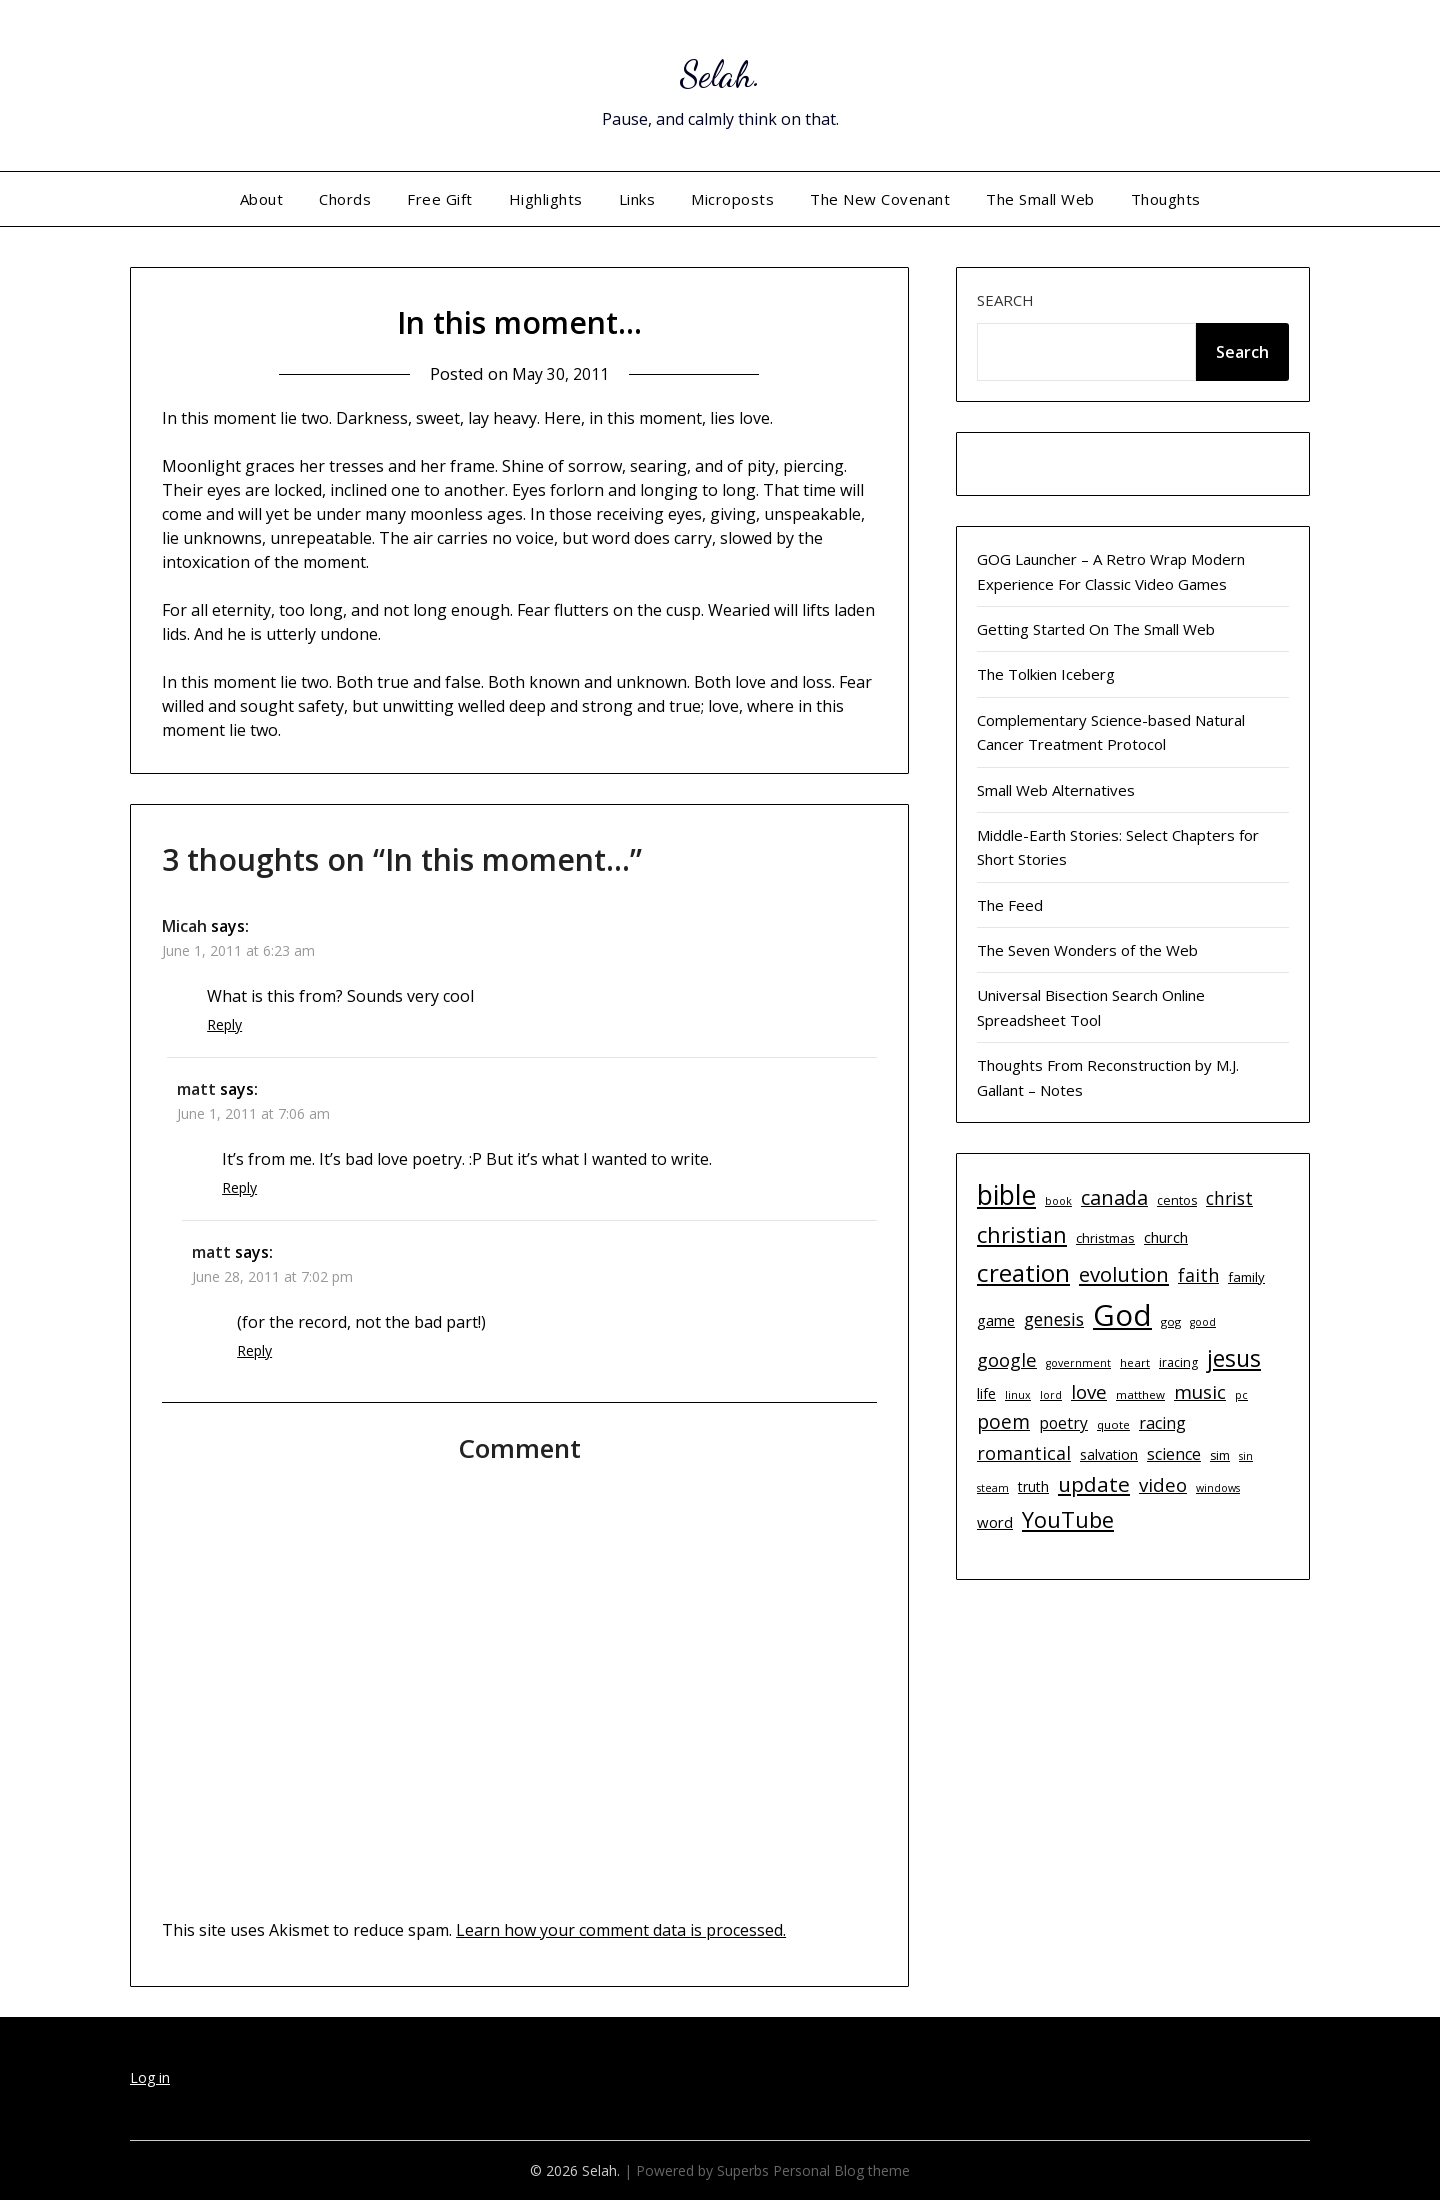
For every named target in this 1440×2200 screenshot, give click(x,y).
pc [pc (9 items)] (1241, 1395)
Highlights (546, 199)
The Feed (1010, 905)
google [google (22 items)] (1007, 1359)
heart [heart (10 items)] (1135, 1362)
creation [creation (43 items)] (1023, 1272)
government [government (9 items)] (1078, 1363)
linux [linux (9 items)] (1018, 1395)
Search (1005, 300)
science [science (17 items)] (1174, 1454)
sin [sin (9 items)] (1246, 1456)
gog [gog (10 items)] (1171, 1321)
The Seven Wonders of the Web (1087, 950)
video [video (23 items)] (1163, 1484)
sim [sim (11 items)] (1220, 1455)
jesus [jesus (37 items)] (1234, 1358)
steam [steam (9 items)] (993, 1488)
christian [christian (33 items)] (1022, 1234)
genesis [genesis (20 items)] (1054, 1319)
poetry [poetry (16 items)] (1063, 1423)
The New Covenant (880, 199)
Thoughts (1166, 199)
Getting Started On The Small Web (1096, 629)
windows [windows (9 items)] (1218, 1488)
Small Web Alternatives (1056, 790)
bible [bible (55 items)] (1006, 1195)
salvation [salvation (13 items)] (1109, 1454)
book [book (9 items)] (1058, 1201)
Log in (150, 2077)
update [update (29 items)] (1094, 1484)
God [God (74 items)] (1122, 1315)
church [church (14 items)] (1166, 1237)
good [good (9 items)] (1203, 1322)
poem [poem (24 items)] (1003, 1422)
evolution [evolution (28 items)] (1124, 1274)
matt (196, 1089)
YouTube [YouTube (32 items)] (1068, 1519)
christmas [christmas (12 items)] (1105, 1238)
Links (637, 199)
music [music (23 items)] (1200, 1391)
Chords (345, 199)
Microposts (732, 199)
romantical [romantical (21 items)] (1024, 1453)
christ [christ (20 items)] (1229, 1198)
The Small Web (1040, 199)
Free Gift (440, 199)
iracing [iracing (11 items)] (1178, 1362)
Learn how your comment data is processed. (621, 1930)
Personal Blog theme (841, 2170)
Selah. (720, 70)
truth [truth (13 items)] (1033, 1486)
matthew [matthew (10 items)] (1140, 1394)
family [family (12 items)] (1246, 1277)
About (262, 199)
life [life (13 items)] (986, 1393)
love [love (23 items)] (1089, 1391)
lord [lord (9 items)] (1051, 1395)
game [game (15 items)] (996, 1320)
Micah (184, 926)
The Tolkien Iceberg (1046, 674)
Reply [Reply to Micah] (224, 1024)
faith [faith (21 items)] (1198, 1275)
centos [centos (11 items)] (1177, 1200)
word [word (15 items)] (995, 1522)
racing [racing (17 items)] (1162, 1423)
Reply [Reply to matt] (239, 1187)
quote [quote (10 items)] (1113, 1424)
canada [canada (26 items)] (1114, 1197)
